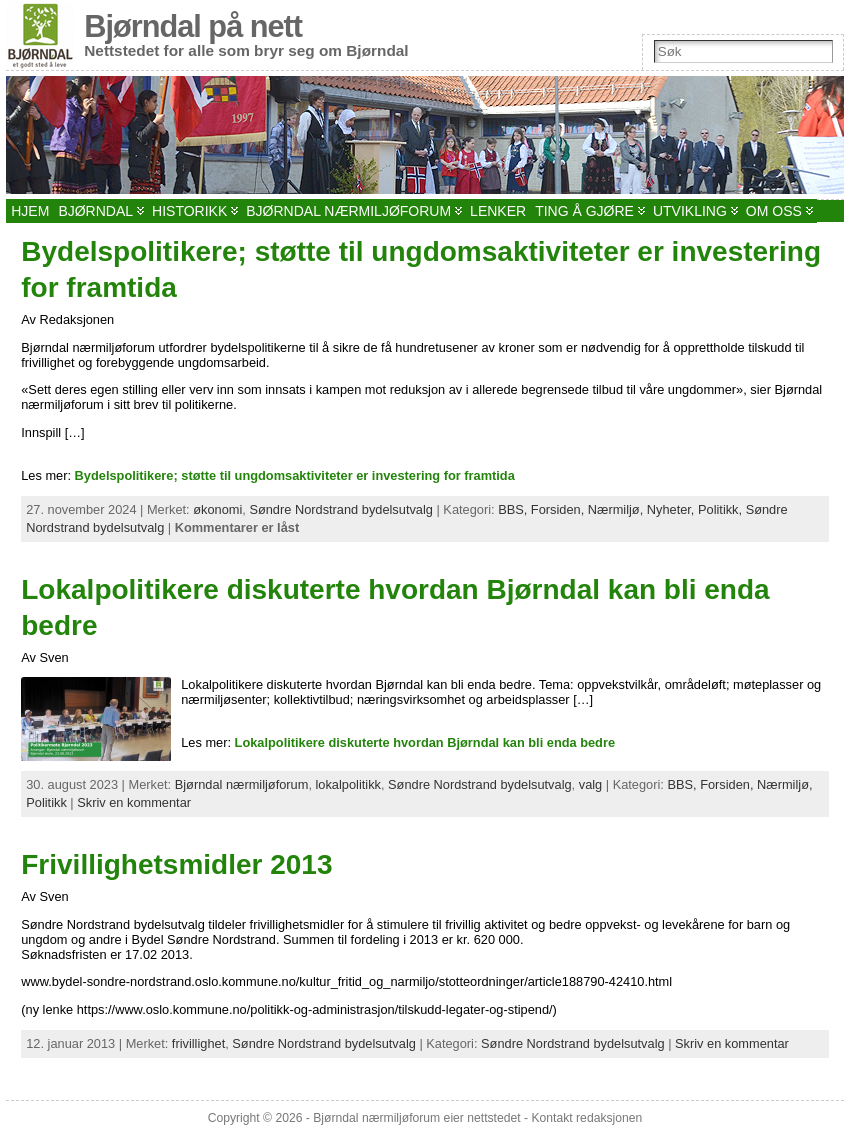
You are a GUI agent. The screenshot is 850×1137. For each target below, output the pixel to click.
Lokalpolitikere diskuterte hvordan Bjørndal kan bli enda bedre (425, 742)
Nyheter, (672, 509)
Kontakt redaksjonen (586, 1118)
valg (590, 784)
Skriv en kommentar (134, 802)
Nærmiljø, (617, 509)
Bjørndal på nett (193, 26)
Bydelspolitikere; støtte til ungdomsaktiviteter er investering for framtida (295, 475)
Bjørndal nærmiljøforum (242, 784)
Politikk (46, 802)
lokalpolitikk (348, 784)
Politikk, (722, 509)
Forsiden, (559, 509)
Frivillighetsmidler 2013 (176, 864)
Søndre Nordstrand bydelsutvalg (341, 509)
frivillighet (198, 1043)
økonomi (217, 509)
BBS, (514, 509)
